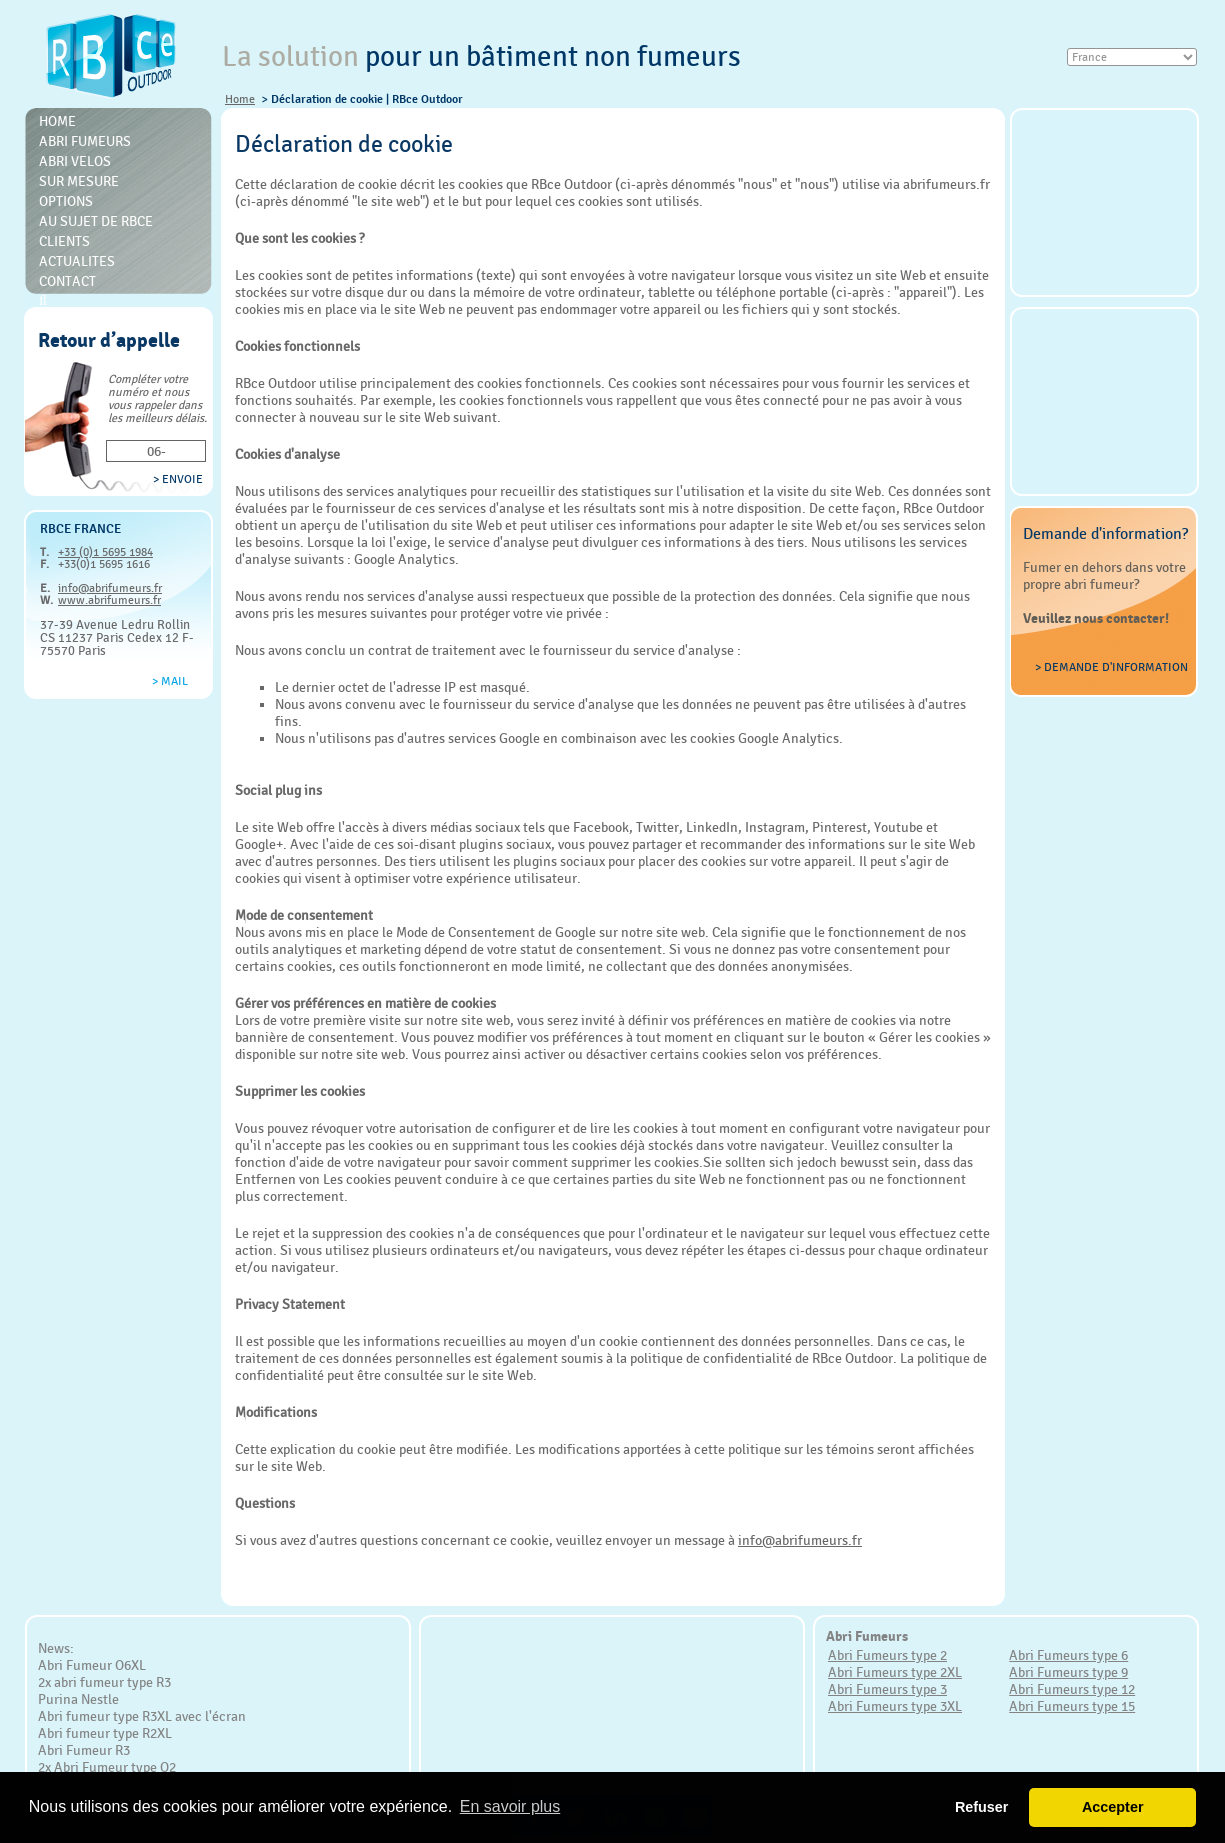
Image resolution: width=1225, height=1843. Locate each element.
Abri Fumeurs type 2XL (895, 1672)
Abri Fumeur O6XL (92, 1665)
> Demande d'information (1111, 667)
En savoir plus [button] (510, 1806)
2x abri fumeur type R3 (104, 1682)
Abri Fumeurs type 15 (1072, 1706)
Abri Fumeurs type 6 (1068, 1655)
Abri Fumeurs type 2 (887, 1655)
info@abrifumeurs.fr (110, 588)
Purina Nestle (78, 1699)
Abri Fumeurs (85, 141)
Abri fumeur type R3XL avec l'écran (142, 1716)
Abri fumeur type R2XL (105, 1733)
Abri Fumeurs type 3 (887, 1689)
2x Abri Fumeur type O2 (107, 1767)
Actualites (77, 261)
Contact (67, 281)
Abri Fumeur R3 (84, 1750)
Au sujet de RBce (96, 221)
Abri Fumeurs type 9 (1068, 1672)
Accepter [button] (1113, 1807)
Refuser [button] (982, 1807)
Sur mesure (79, 181)
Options (66, 201)
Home (240, 99)
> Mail (170, 681)
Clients (64, 241)
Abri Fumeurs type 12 (1072, 1689)
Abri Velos (75, 161)
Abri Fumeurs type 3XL (895, 1706)
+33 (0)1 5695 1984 (105, 552)
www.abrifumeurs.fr (109, 600)
